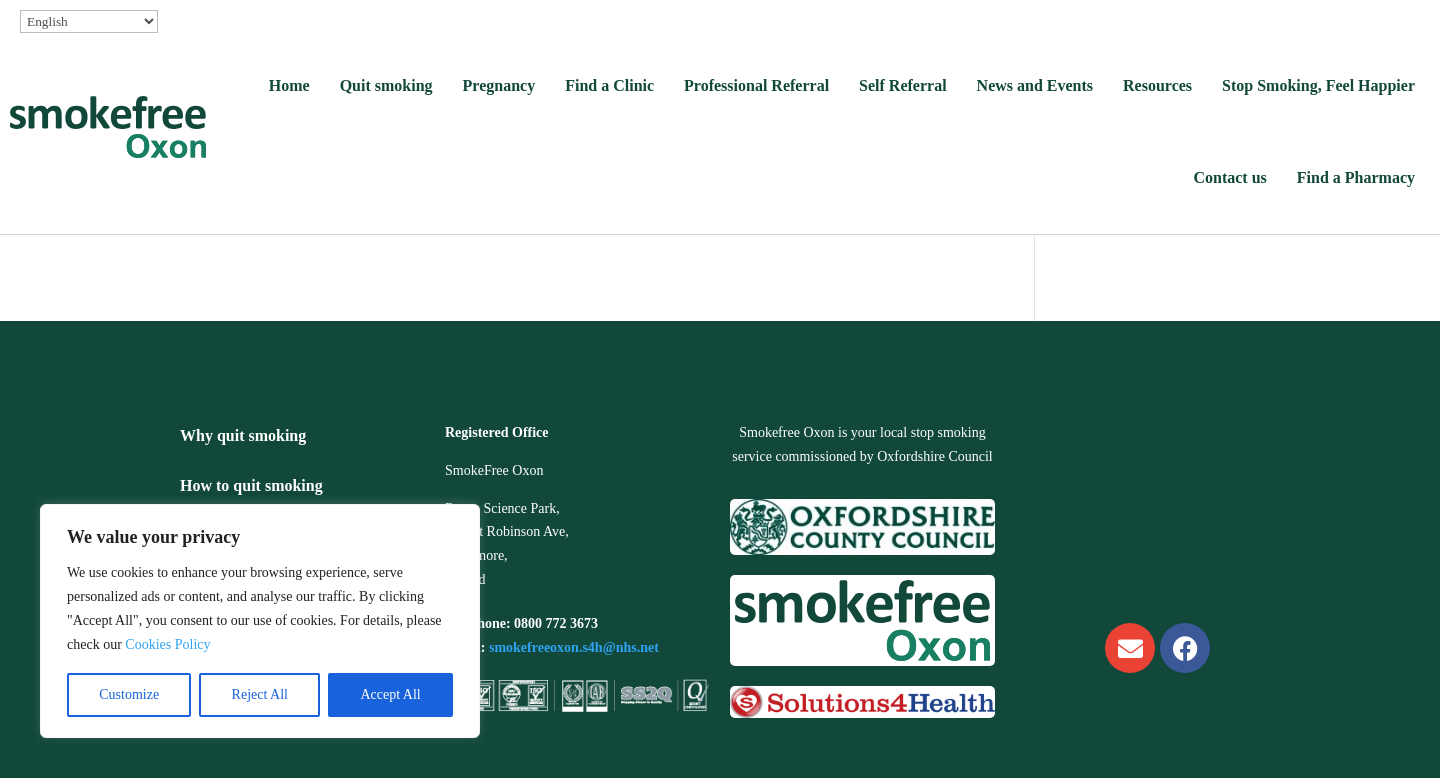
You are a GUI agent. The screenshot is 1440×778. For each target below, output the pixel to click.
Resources (1157, 85)
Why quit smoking (243, 435)
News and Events (1035, 85)
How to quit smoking (251, 485)
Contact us (1229, 177)
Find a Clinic (609, 85)
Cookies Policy (167, 644)
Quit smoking (386, 85)
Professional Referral (756, 85)
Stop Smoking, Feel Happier (1318, 85)
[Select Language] (89, 21)
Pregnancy (499, 85)
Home (289, 85)
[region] (260, 621)
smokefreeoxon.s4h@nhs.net (574, 647)
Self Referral (903, 85)
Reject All (260, 694)
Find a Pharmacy (1356, 177)
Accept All (390, 694)
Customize (129, 694)
